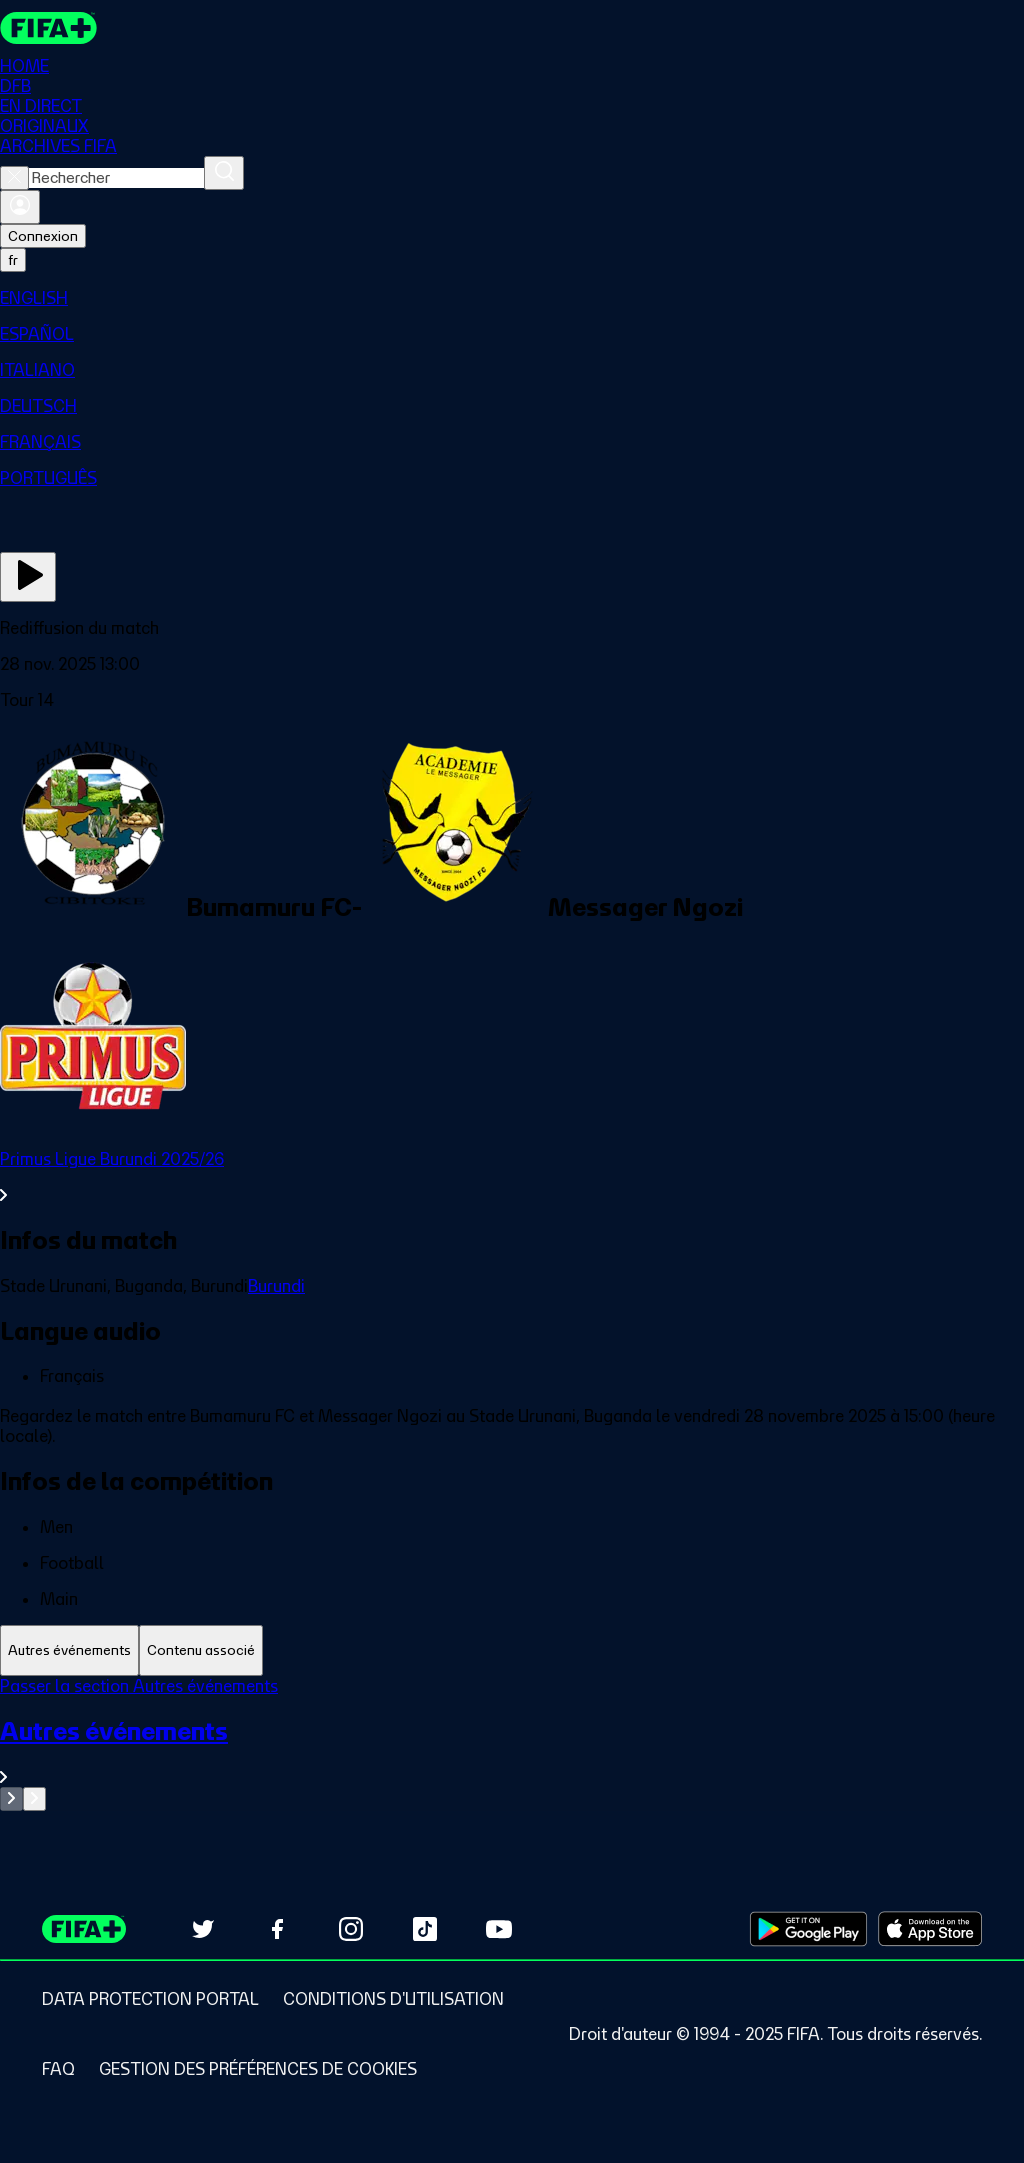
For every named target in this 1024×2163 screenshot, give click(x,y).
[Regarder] (28, 577)
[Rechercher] (224, 173)
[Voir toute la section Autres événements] (512, 1751)
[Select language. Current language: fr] (13, 260)
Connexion (43, 236)
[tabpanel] (512, 1743)
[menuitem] (512, 298)
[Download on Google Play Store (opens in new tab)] (808, 1929)
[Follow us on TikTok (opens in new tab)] (425, 1929)
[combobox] (116, 178)
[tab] (69, 1650)
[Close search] (14, 178)
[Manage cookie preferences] (258, 2069)
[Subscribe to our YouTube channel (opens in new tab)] (499, 1929)
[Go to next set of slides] (34, 1799)
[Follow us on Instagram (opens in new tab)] (351, 1929)
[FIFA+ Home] (48, 28)
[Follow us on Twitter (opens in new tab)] (203, 1929)
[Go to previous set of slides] (11, 1799)
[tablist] (512, 1650)
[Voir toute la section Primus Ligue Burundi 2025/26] (512, 1177)
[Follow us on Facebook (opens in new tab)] (277, 1929)
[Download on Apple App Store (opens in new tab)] (930, 1929)
